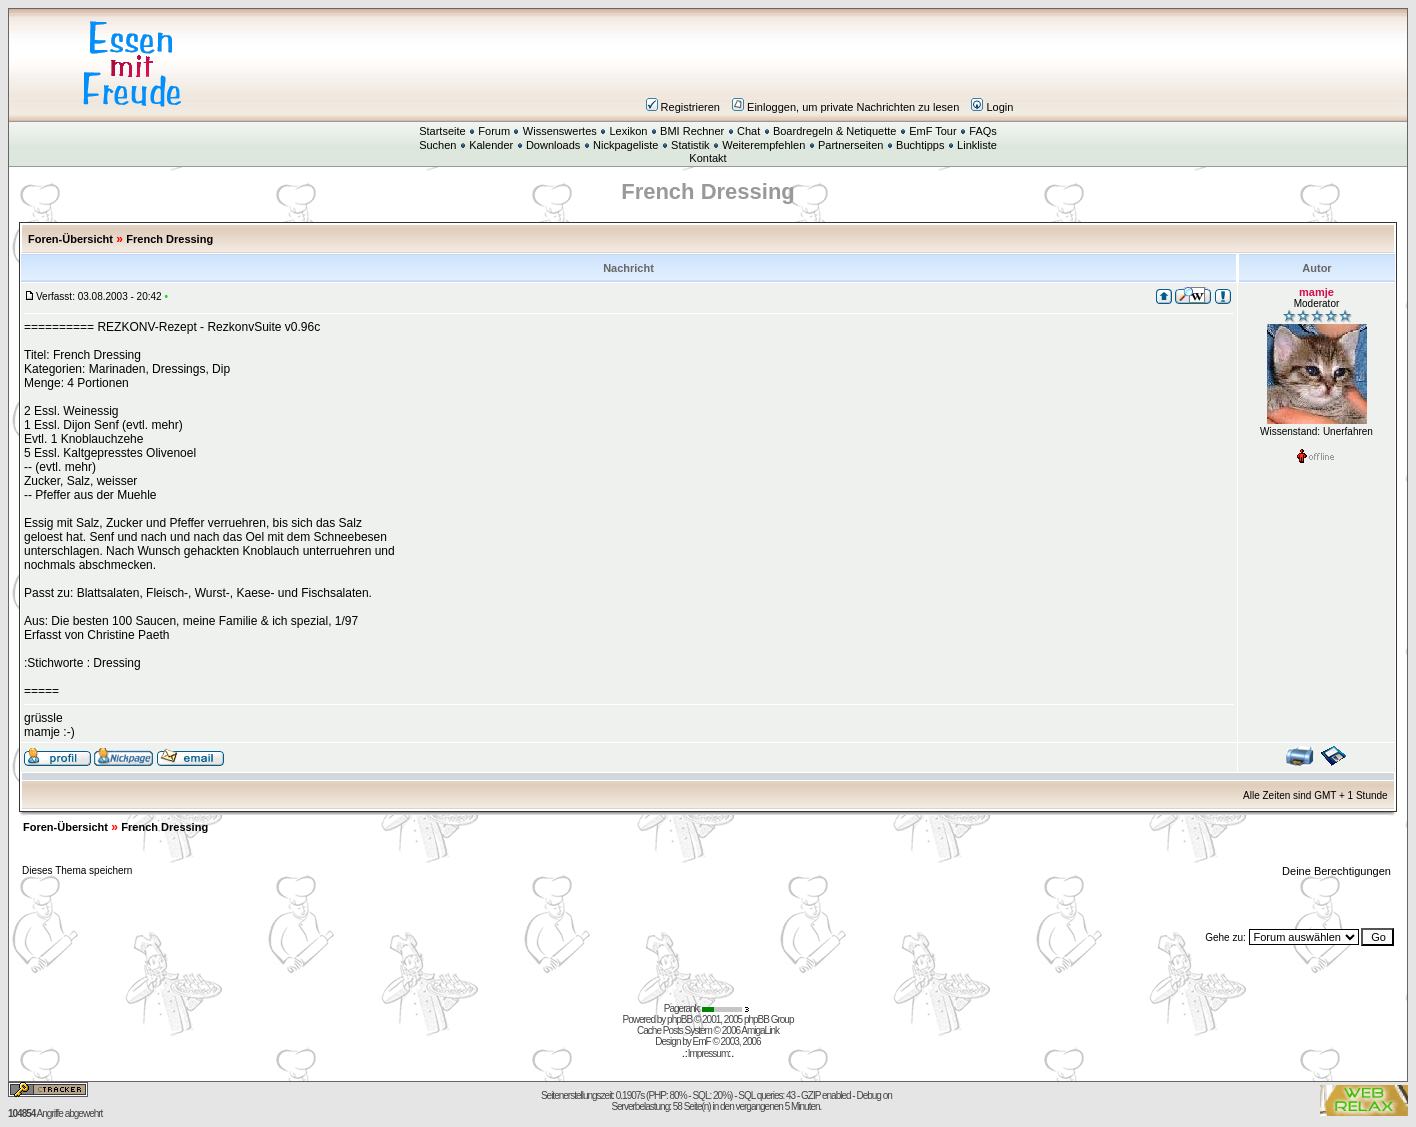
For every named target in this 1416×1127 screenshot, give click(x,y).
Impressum (708, 1053)
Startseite (442, 131)
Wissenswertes (560, 131)
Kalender (491, 145)
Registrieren (683, 107)
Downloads (553, 145)
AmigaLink (760, 1030)
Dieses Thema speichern (77, 870)
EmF (702, 1041)
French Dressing (169, 239)
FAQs (983, 131)
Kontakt (707, 158)
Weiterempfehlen (763, 145)
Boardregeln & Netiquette (835, 131)
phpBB (679, 1019)
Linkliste (977, 145)
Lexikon (628, 131)
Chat (748, 131)
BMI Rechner (692, 131)
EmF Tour (932, 131)
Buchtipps (920, 145)
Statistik (690, 145)
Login (992, 107)
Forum (494, 131)
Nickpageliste (625, 145)
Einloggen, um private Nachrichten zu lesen (845, 107)
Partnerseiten (850, 145)
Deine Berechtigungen (1338, 871)
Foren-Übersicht (70, 239)
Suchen (437, 145)
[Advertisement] (828, 64)
